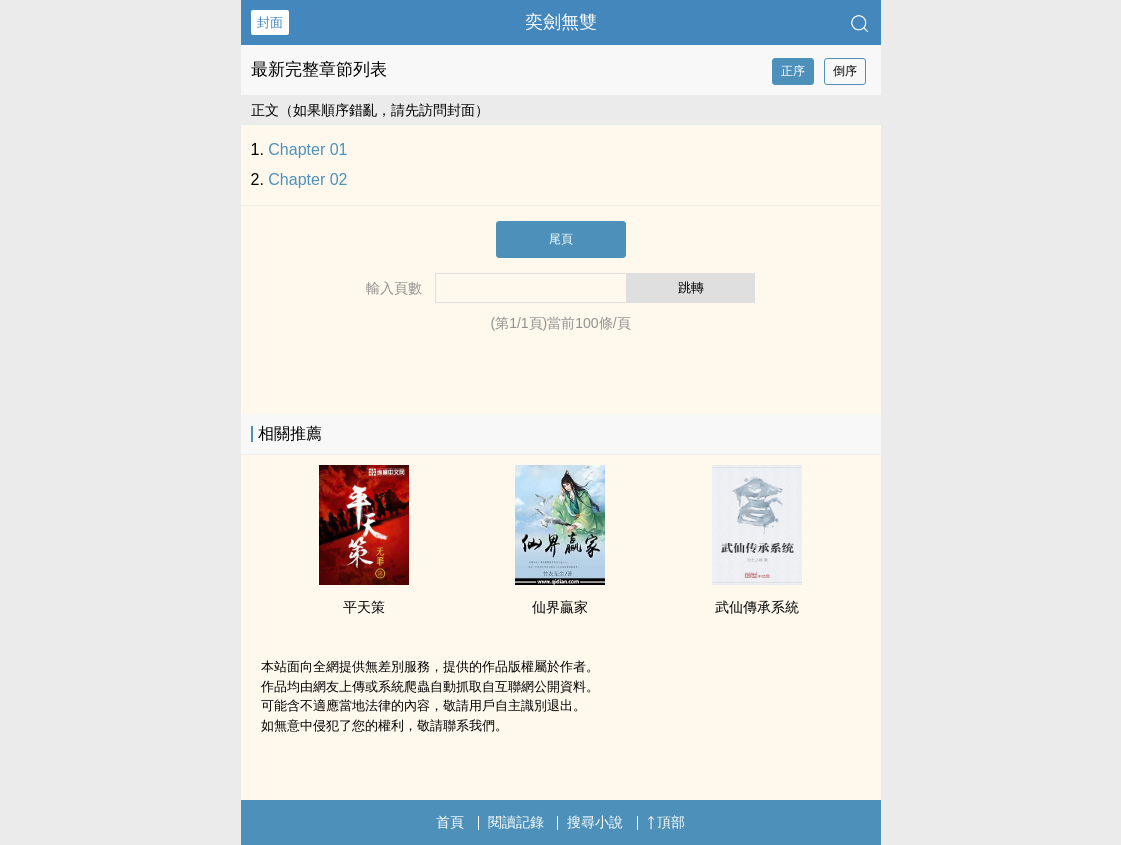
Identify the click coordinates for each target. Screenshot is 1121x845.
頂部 (666, 822)
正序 (793, 71)
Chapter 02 (307, 179)
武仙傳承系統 (757, 607)
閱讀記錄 (516, 822)
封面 (270, 22)
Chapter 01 (307, 149)
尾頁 (561, 239)
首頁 (450, 822)
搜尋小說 (595, 822)
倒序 (845, 71)
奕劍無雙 (561, 22)
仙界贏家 (560, 607)
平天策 (364, 607)
